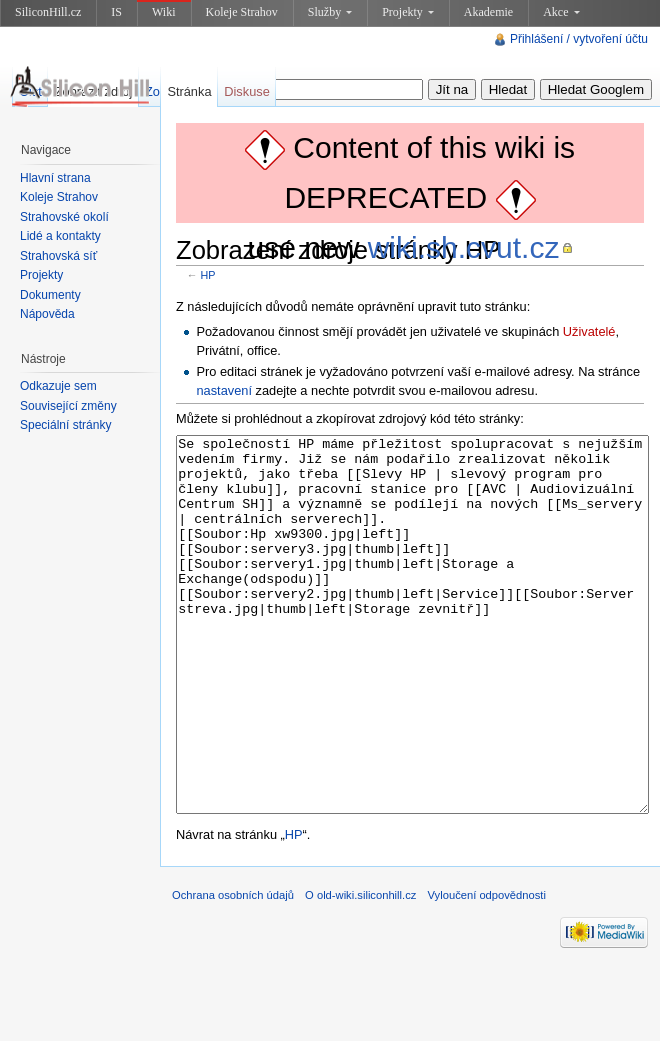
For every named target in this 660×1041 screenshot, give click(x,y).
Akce (561, 12)
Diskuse (247, 91)
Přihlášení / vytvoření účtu (579, 39)
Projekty (408, 12)
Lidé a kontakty (60, 236)
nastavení (224, 390)
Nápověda (47, 314)
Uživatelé (589, 331)
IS (116, 12)
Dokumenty (50, 295)
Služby (330, 12)
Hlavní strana (55, 178)
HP (208, 275)
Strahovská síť (58, 256)
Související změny (68, 406)
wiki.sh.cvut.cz (464, 247)
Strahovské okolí (64, 217)
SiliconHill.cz (48, 12)
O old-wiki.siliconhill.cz (360, 970)
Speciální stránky (65, 425)
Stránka (189, 91)
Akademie (488, 12)
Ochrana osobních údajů (233, 970)
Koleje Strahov (242, 12)
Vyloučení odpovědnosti (487, 970)
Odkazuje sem (58, 386)
